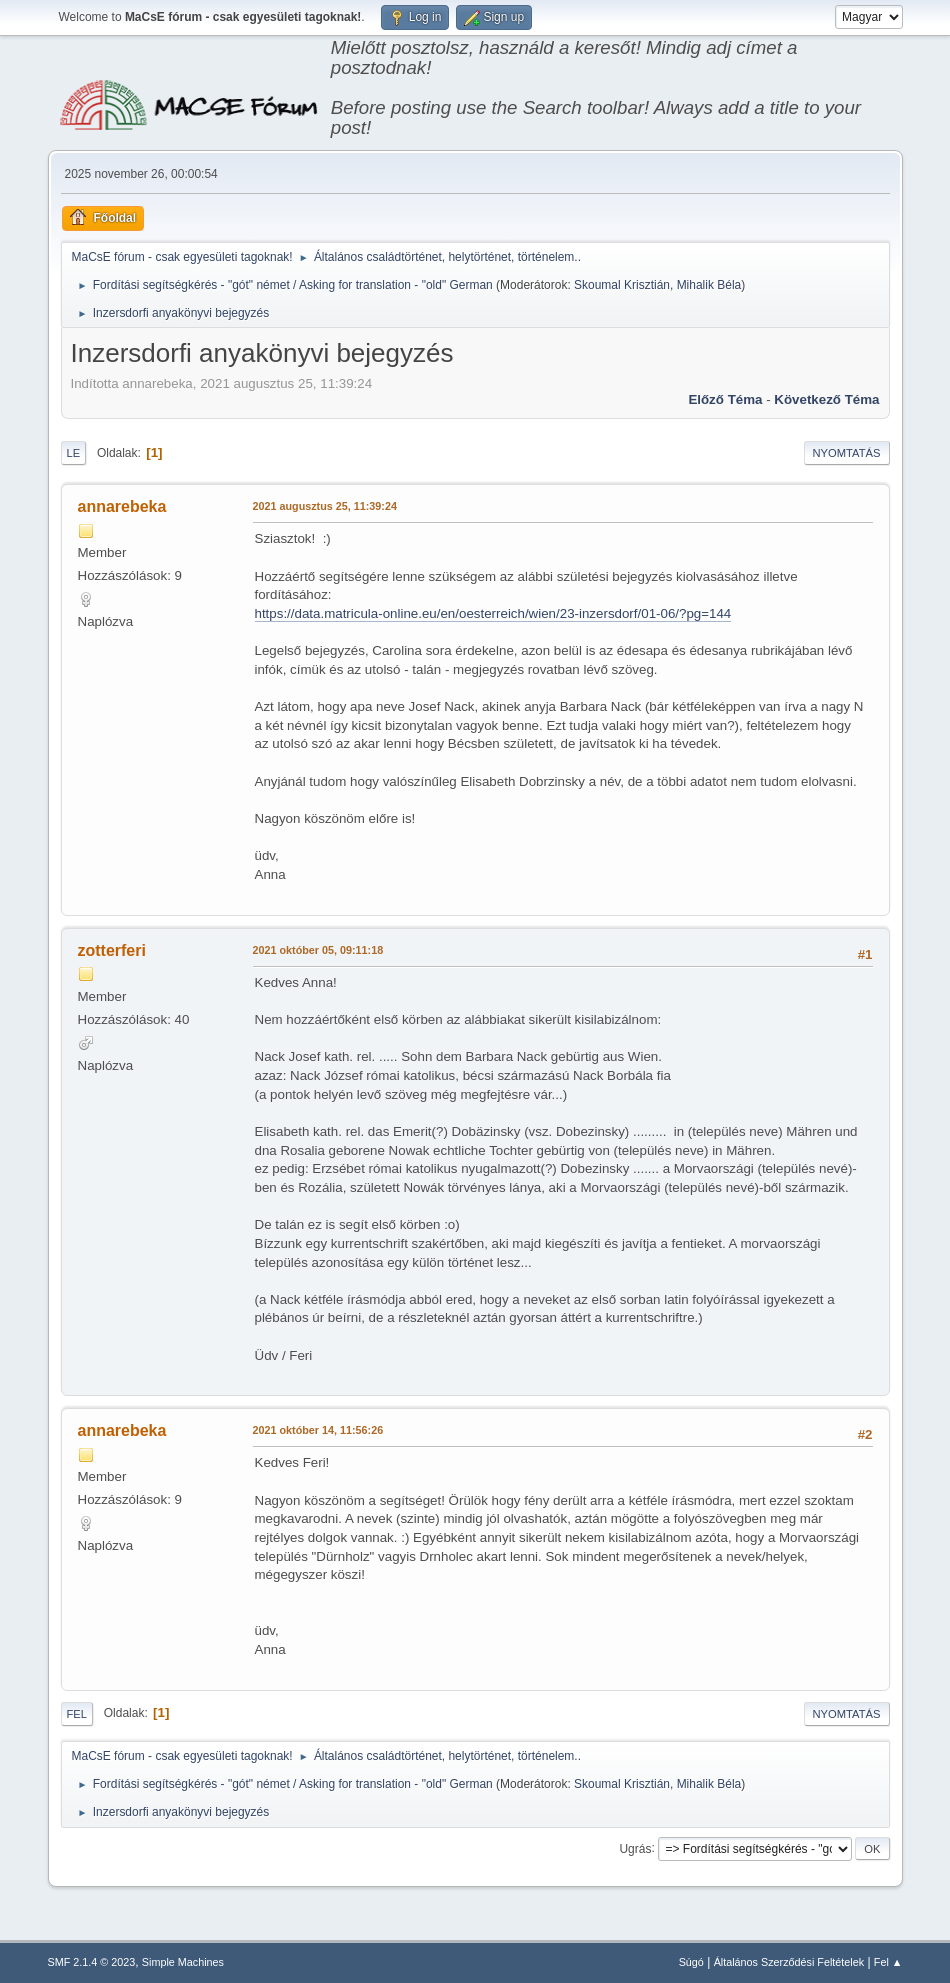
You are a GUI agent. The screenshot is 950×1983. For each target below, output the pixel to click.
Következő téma (826, 399)
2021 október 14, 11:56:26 (318, 1430)
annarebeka (122, 506)
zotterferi (112, 950)
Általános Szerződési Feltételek (789, 1962)
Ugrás (635, 1848)
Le (74, 453)
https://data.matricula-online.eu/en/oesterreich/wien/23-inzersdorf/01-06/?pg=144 (493, 613)
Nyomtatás (847, 453)
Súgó (691, 1962)
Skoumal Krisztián (622, 285)
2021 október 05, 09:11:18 (318, 950)
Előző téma (725, 399)
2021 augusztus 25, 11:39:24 (325, 506)
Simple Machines (183, 1962)
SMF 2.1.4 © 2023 (92, 1962)
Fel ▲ (888, 1962)
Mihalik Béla (709, 285)
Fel (77, 1714)
